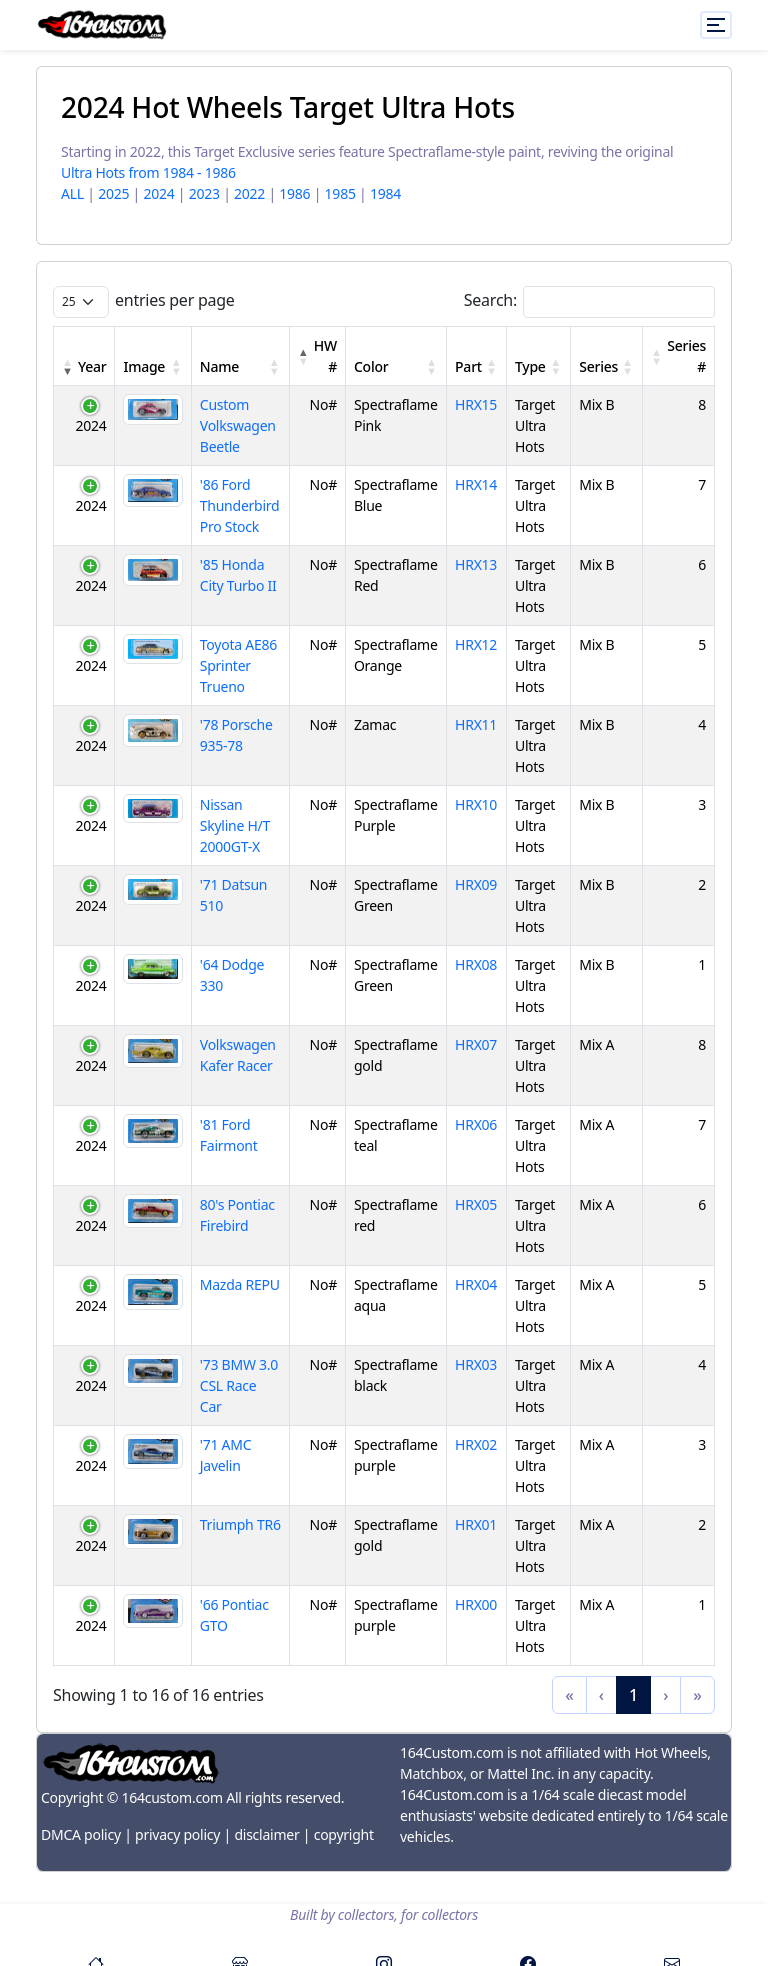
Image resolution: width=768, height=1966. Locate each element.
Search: (490, 300)
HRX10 (476, 804)
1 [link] (633, 1695)
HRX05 (476, 1204)
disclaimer (266, 1834)
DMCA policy (81, 1834)
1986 (294, 193)
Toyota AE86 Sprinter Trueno (238, 665)
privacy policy (177, 1834)
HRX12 (476, 644)
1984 (385, 193)
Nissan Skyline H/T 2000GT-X (235, 825)
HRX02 (476, 1444)
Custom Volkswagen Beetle (238, 425)
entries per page (175, 300)
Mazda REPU (240, 1284)
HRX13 (476, 564)
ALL (72, 193)
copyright (344, 1834)
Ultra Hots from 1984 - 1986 (148, 172)
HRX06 (476, 1124)
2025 (113, 193)
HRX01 (476, 1524)
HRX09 (476, 884)
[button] (68, 366)
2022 (249, 193)
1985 (340, 193)
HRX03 (476, 1364)
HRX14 (476, 484)
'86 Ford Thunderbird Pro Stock (240, 505)
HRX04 (476, 1284)
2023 (204, 193)
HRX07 (476, 1044)
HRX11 (476, 724)
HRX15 (476, 404)
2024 (158, 193)
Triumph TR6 (240, 1524)
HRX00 (476, 1604)
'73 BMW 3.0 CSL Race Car (239, 1385)
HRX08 (476, 964)
